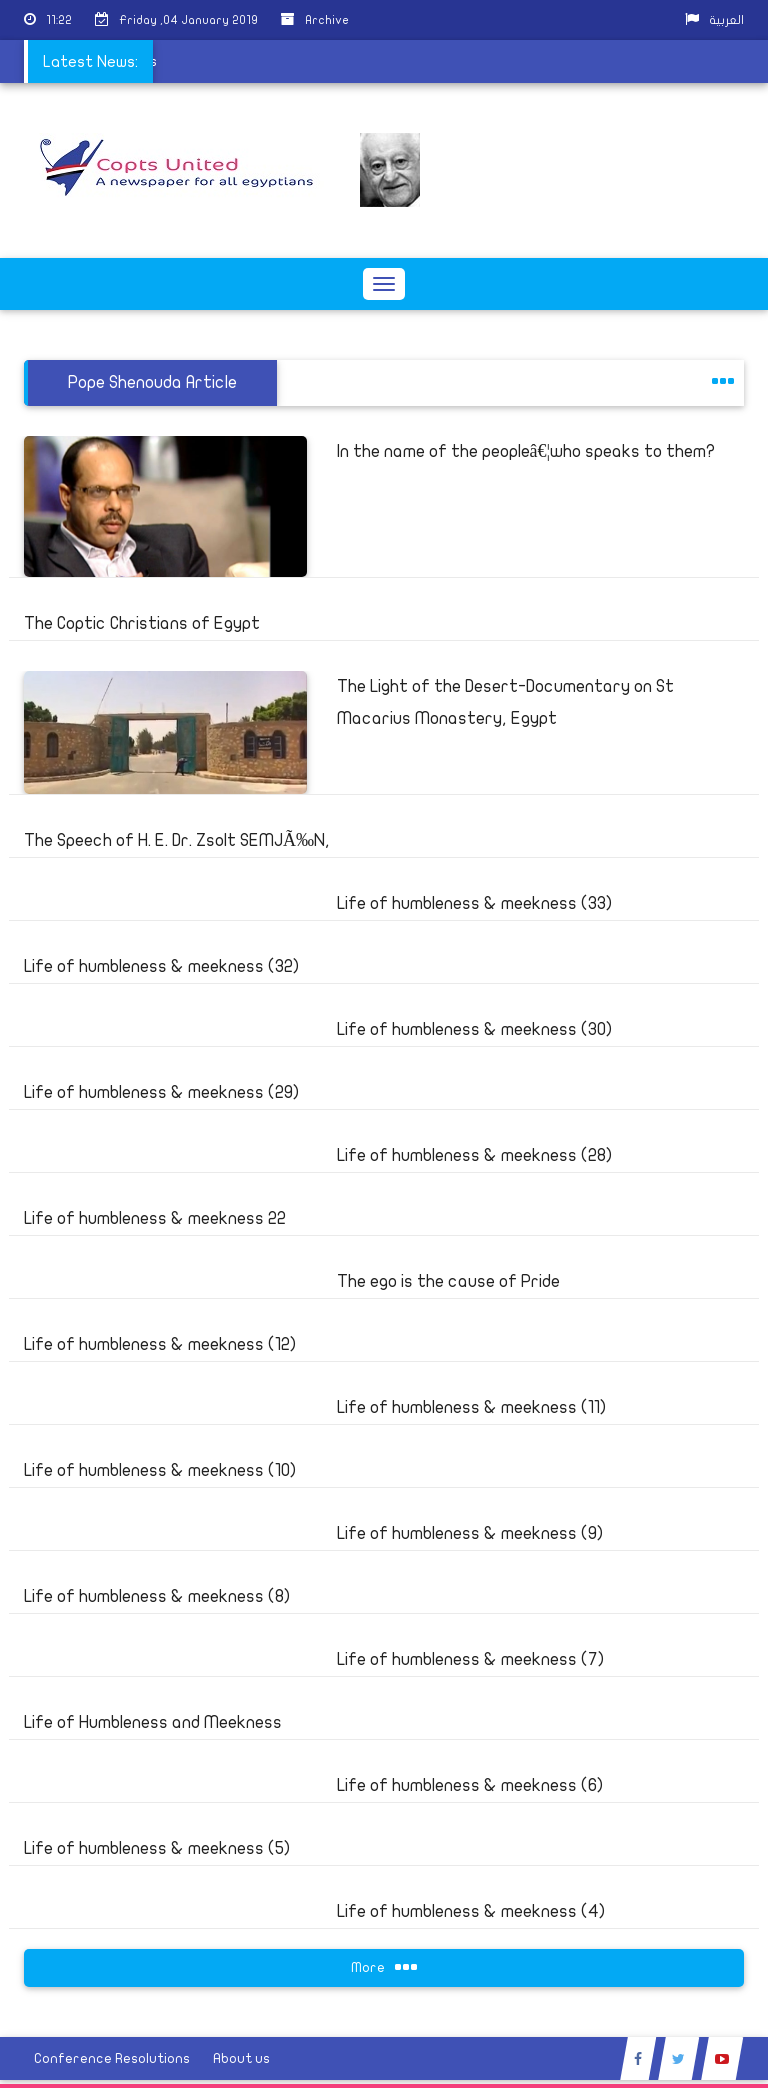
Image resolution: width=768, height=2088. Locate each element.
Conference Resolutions (112, 2058)
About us (241, 2058)
